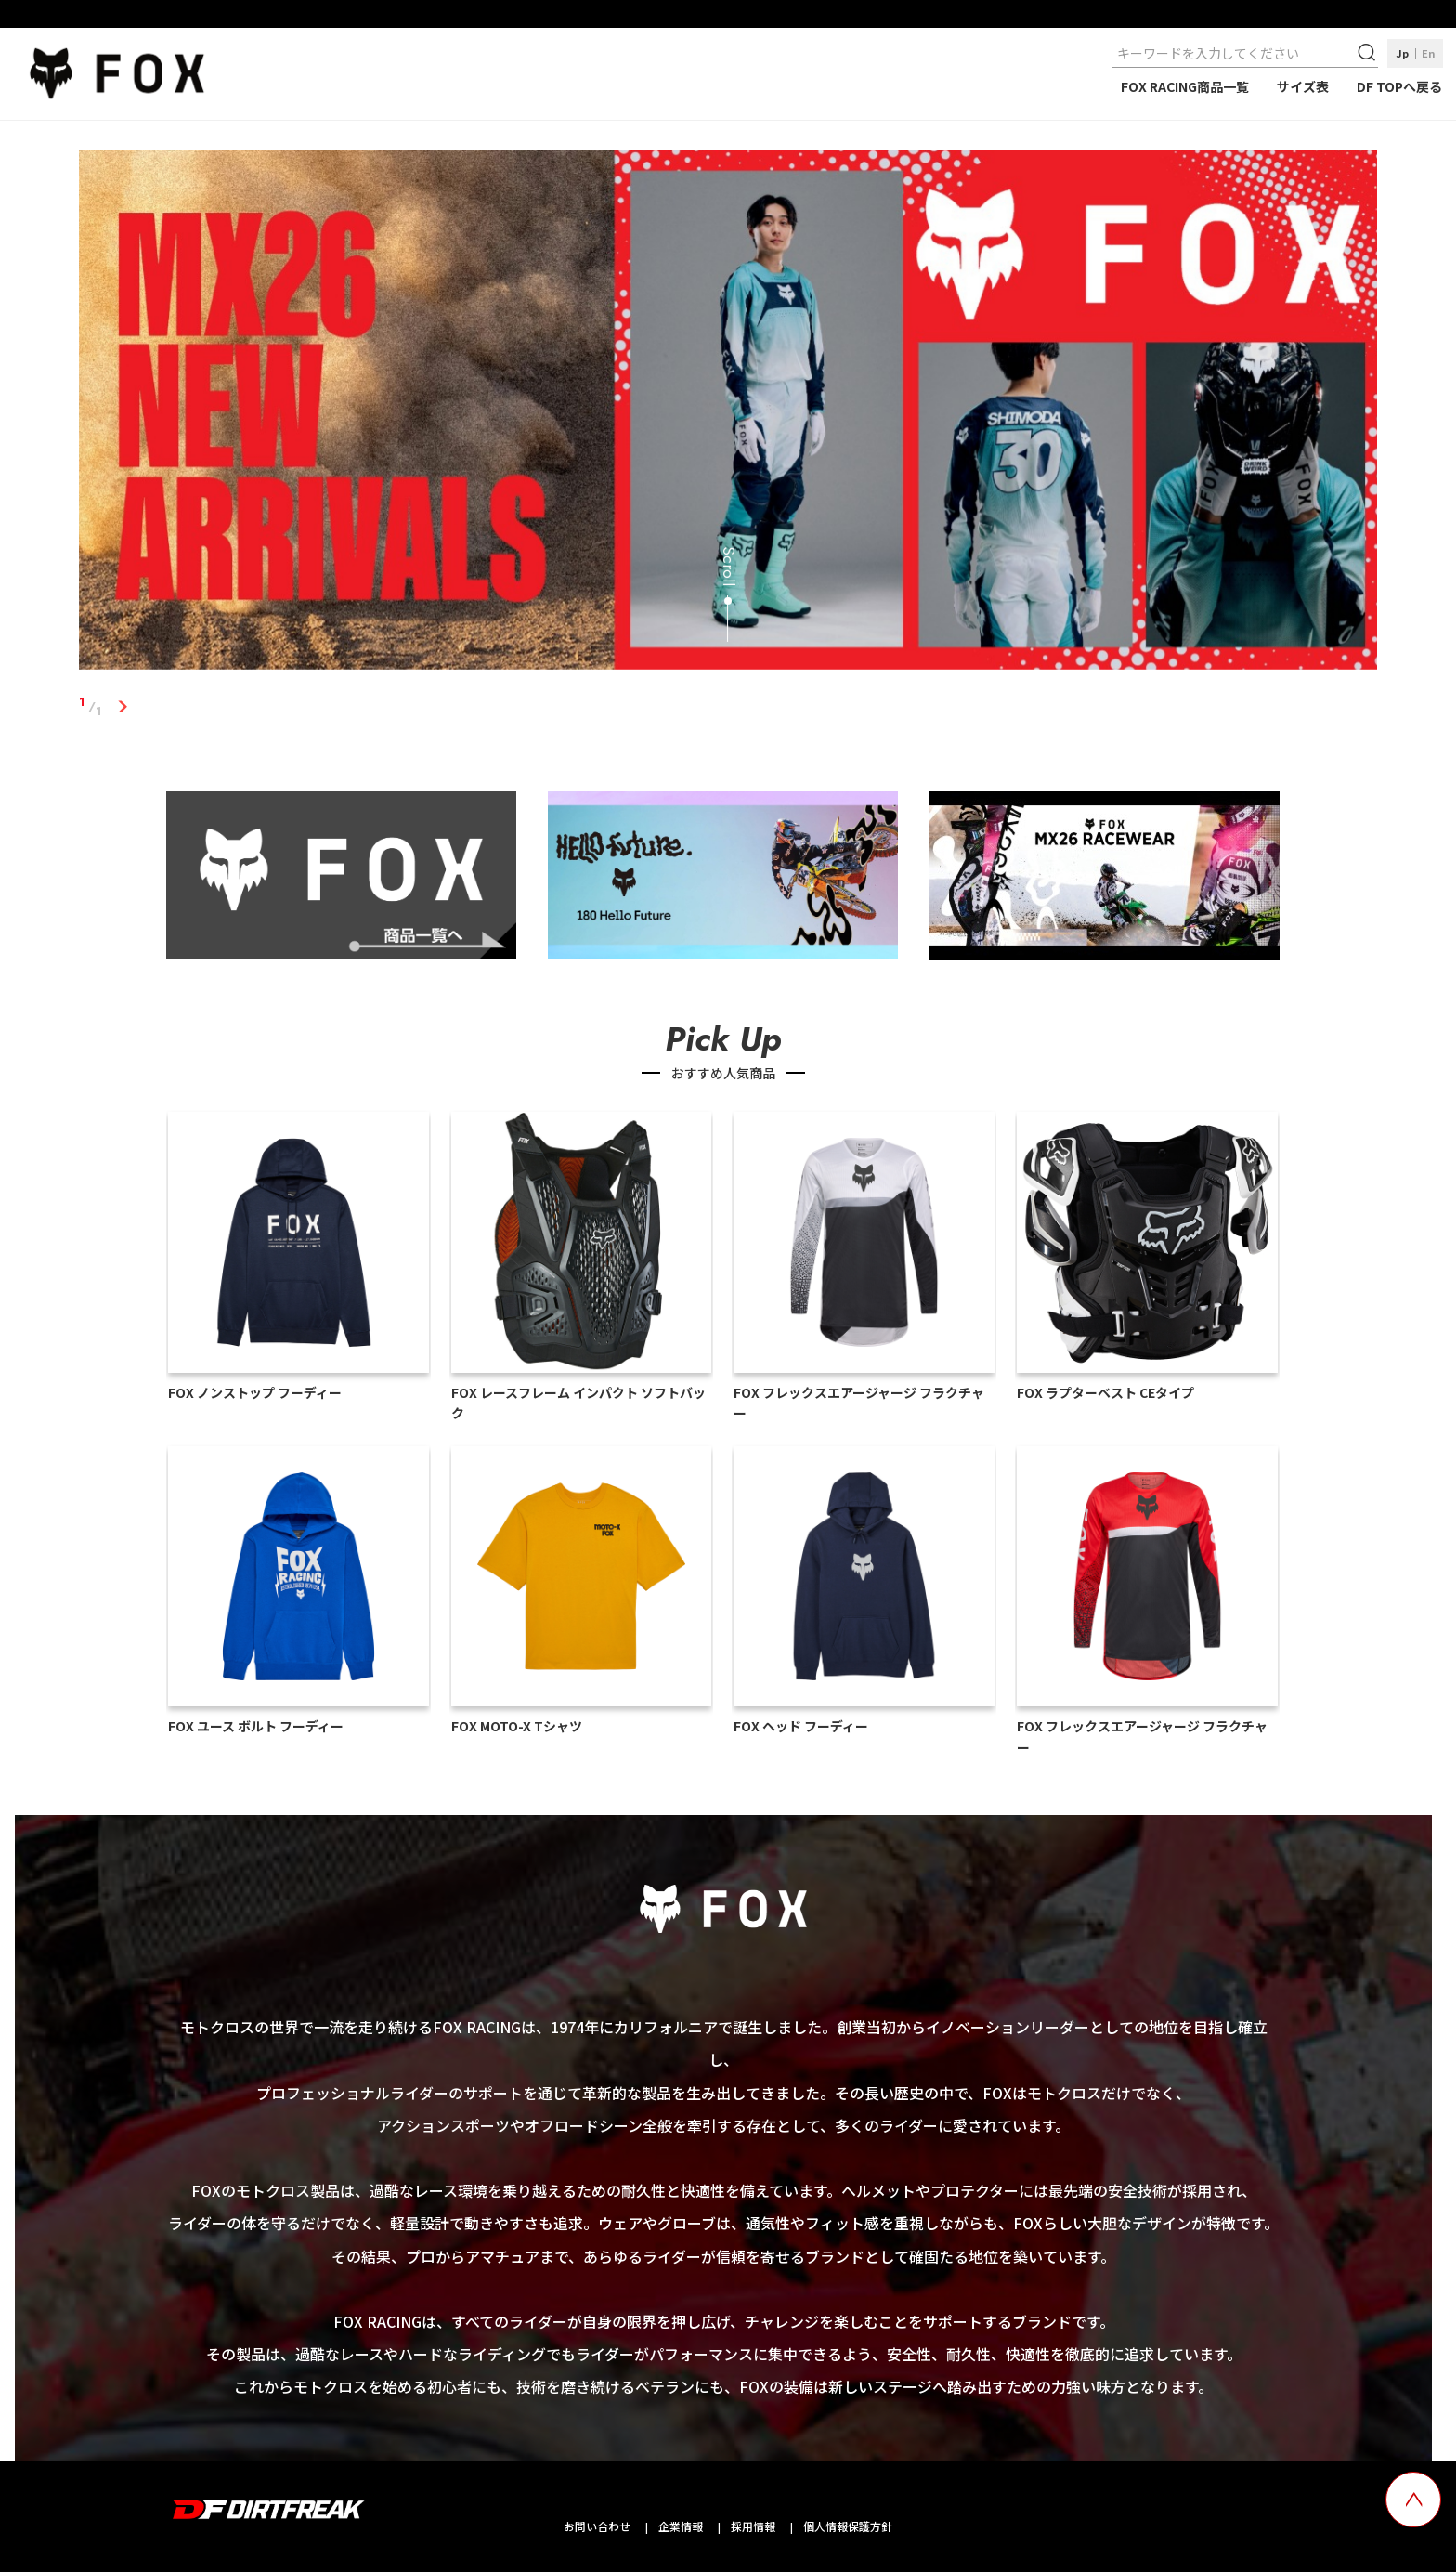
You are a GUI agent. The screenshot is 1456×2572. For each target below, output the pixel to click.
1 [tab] (123, 707)
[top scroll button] (1413, 2499)
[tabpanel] (728, 413)
